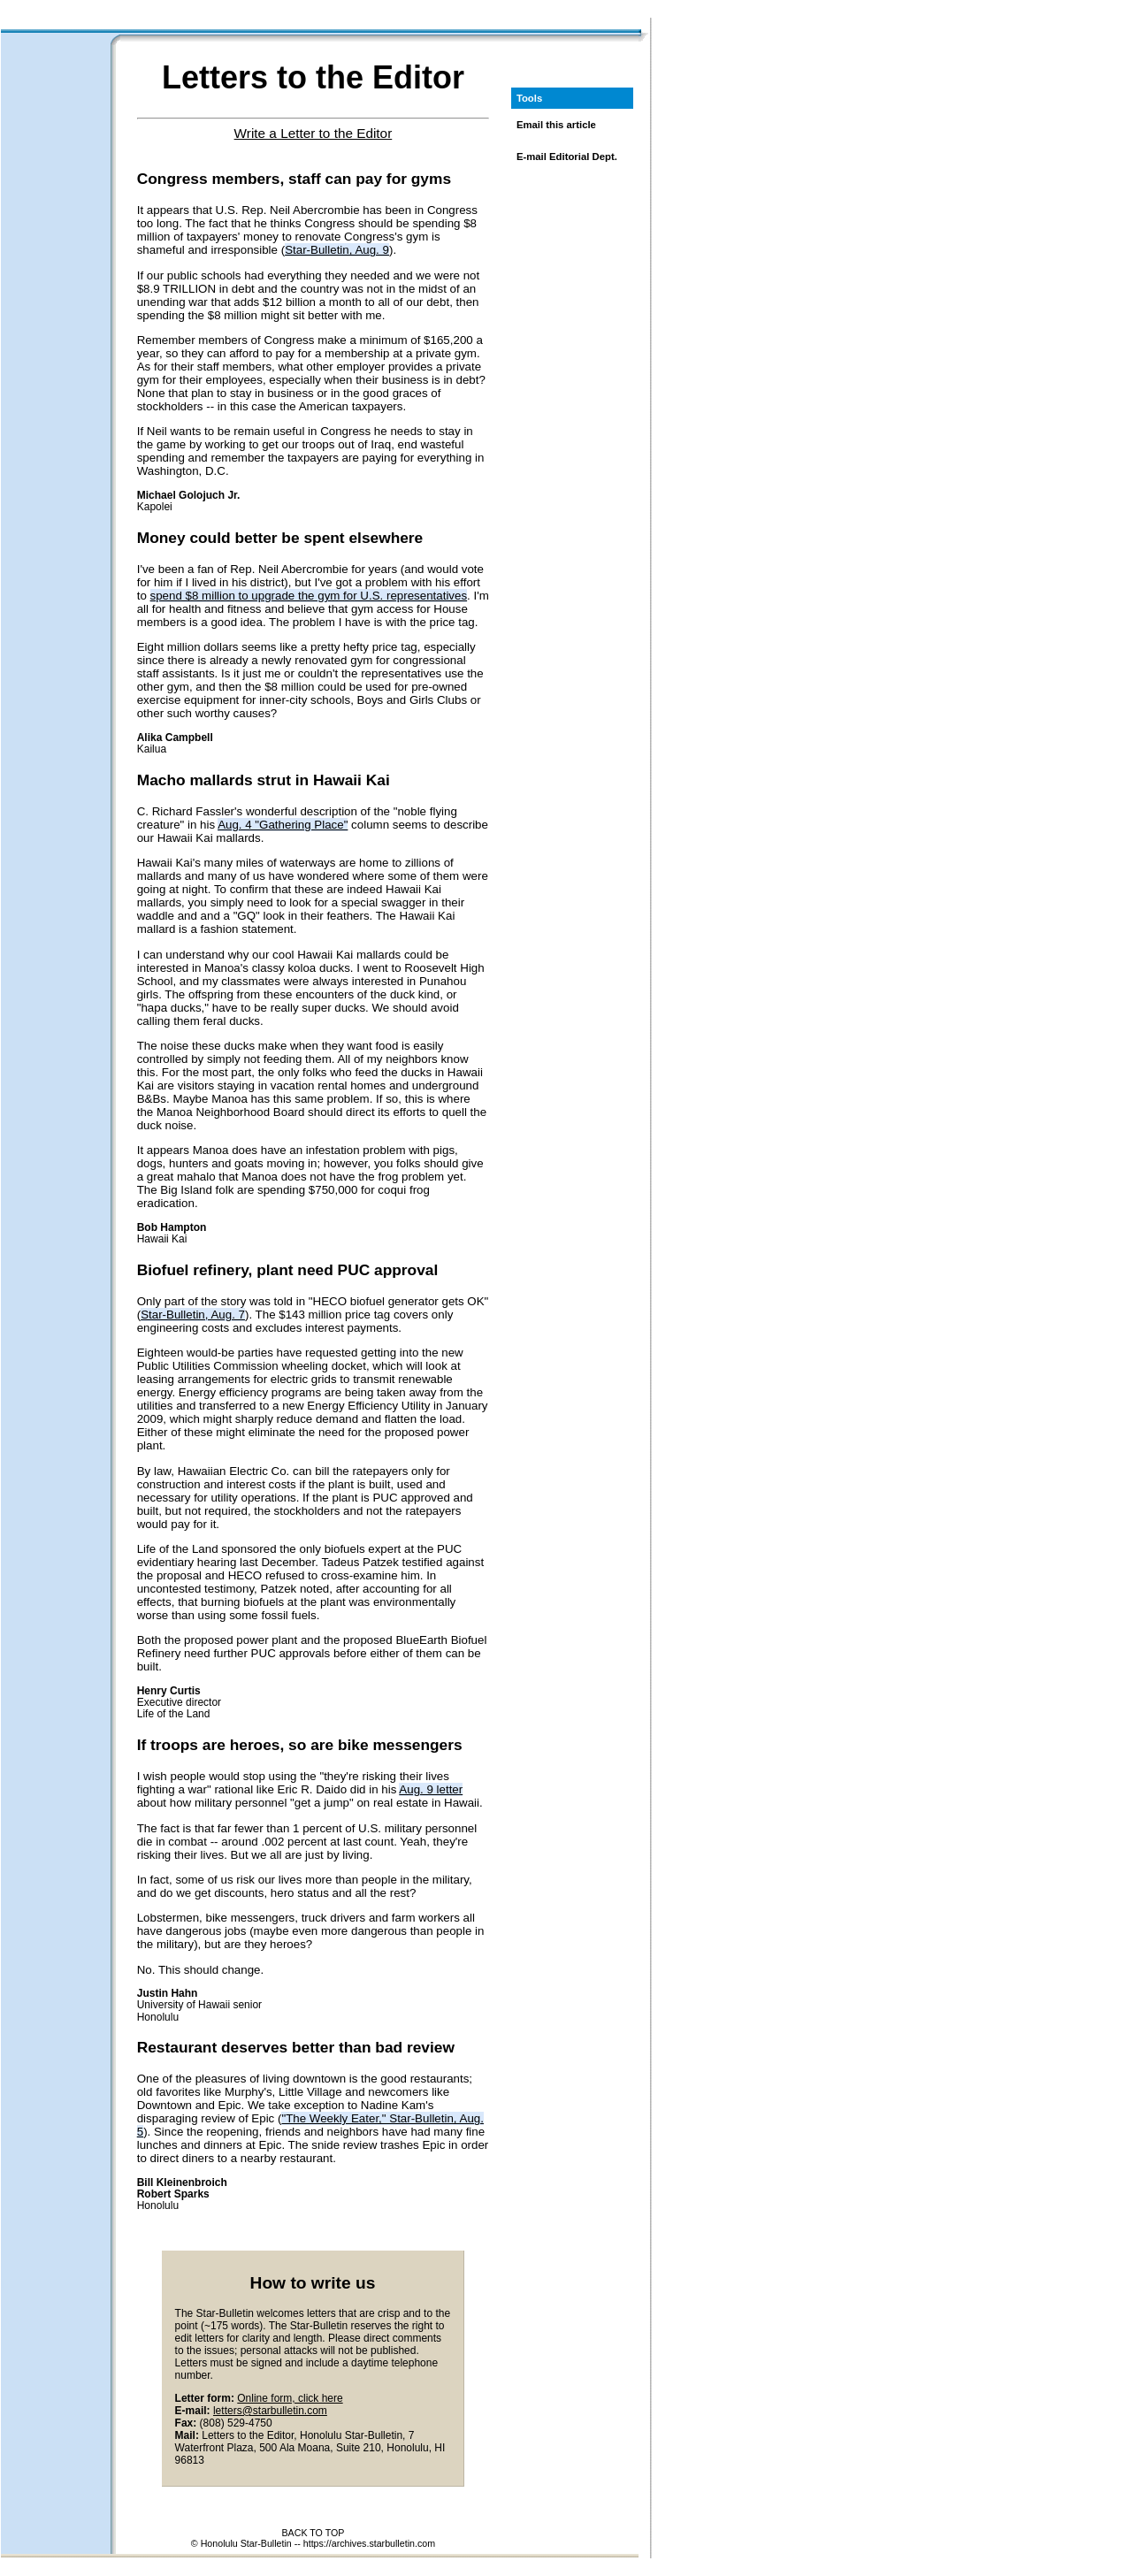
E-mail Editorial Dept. (566, 156)
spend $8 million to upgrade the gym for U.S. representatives (309, 595)
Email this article (556, 124)
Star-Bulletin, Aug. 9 (337, 249)
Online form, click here (289, 2398)
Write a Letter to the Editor (313, 133)
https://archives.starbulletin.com (369, 2543)
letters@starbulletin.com (270, 2410)
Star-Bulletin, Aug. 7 (193, 1314)
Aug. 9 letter (431, 1789)
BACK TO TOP (313, 2532)
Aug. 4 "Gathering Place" (283, 824)
